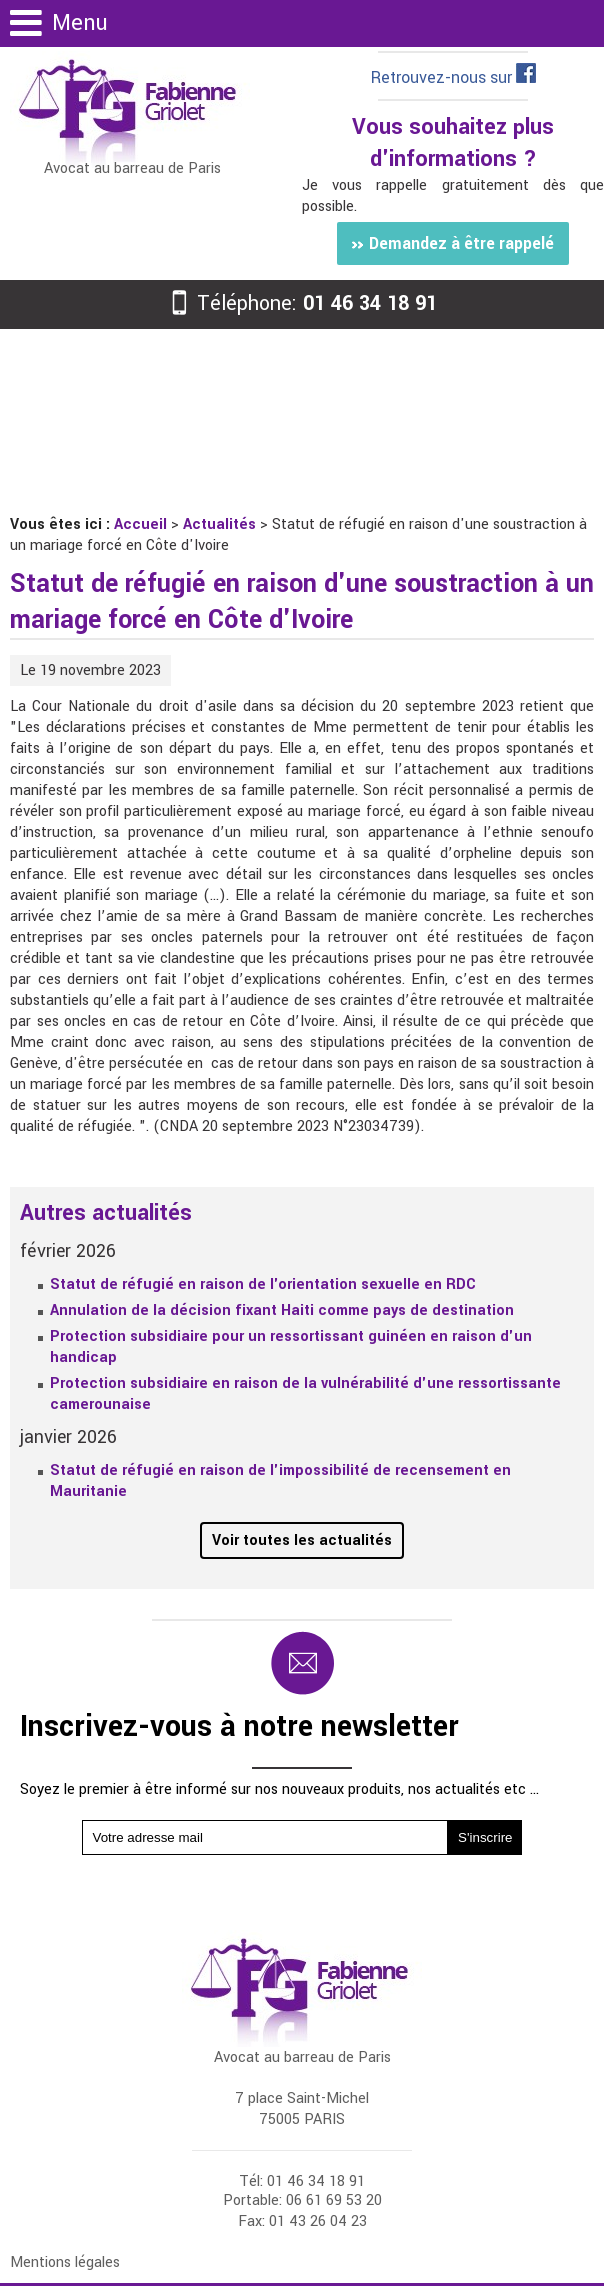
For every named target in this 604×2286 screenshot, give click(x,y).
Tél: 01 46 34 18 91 (302, 2181)
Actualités (219, 524)
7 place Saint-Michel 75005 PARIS (302, 2109)
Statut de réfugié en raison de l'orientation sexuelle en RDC (263, 1284)
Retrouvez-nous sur (453, 77)
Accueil (140, 524)
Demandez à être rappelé (452, 243)
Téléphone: (302, 303)
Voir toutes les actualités (302, 1540)
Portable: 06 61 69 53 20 (302, 2200)
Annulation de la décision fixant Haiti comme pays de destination (282, 1310)
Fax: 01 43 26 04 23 (302, 2221)
